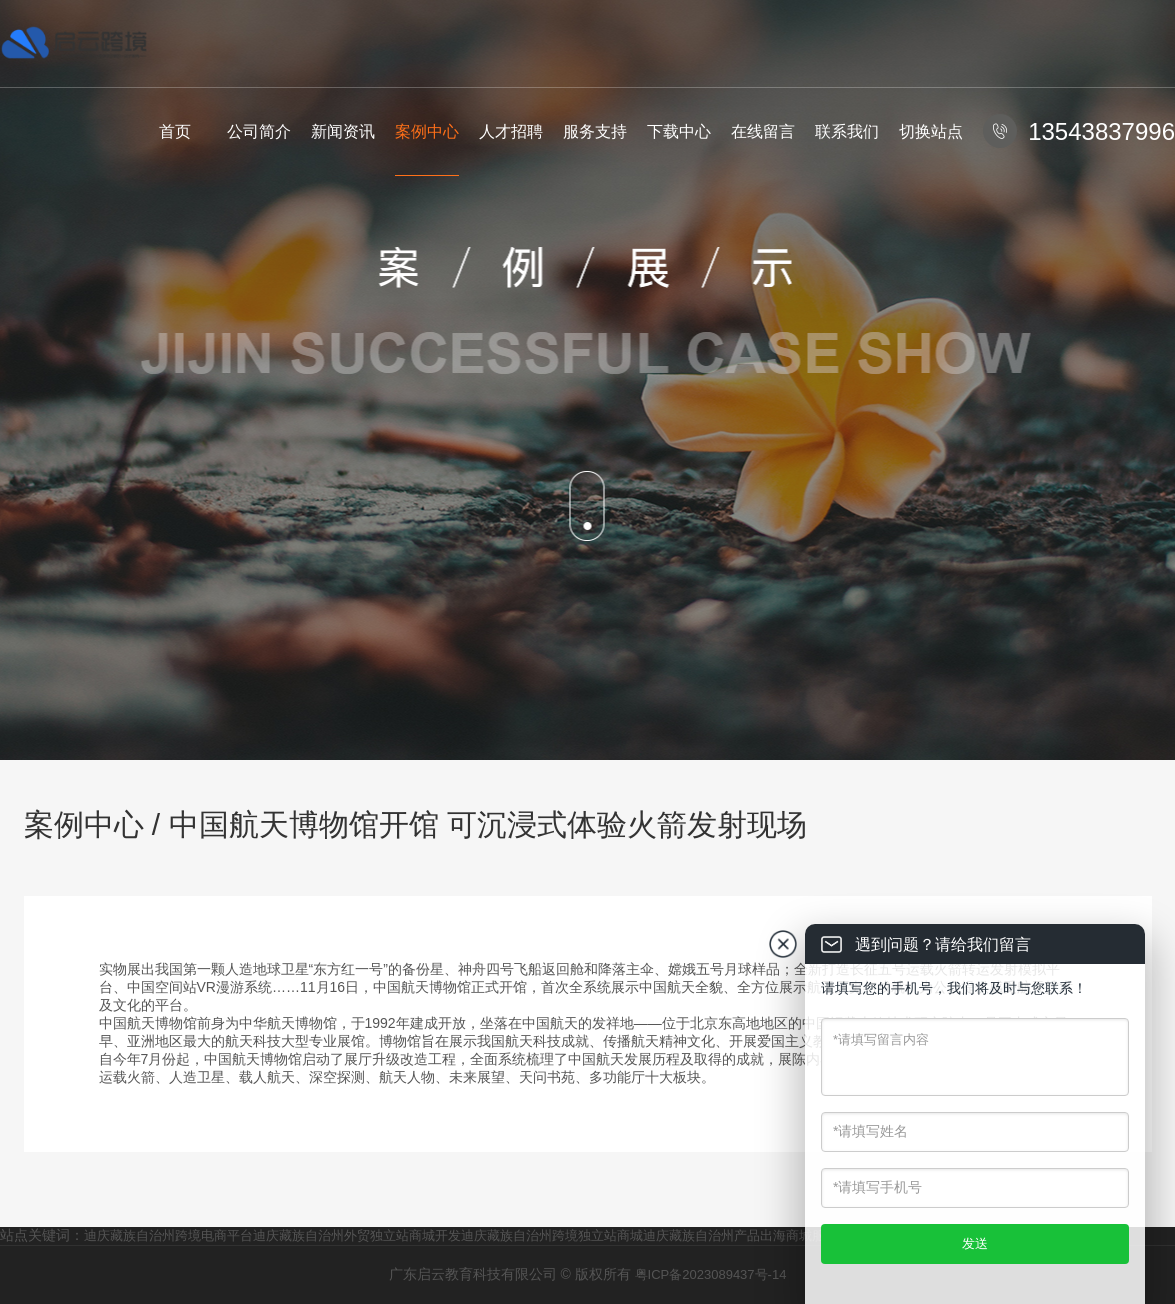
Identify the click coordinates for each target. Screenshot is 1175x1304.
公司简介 (259, 131)
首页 (175, 131)
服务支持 (595, 131)
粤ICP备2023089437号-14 (711, 1274)
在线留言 (763, 131)
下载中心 (679, 131)
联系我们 (847, 131)
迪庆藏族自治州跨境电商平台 (168, 1235)
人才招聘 (511, 131)
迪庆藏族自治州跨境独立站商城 (552, 1235)
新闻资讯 (343, 131)
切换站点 (931, 131)
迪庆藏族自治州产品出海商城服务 (740, 1235)
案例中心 (427, 131)
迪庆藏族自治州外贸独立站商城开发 (357, 1235)
